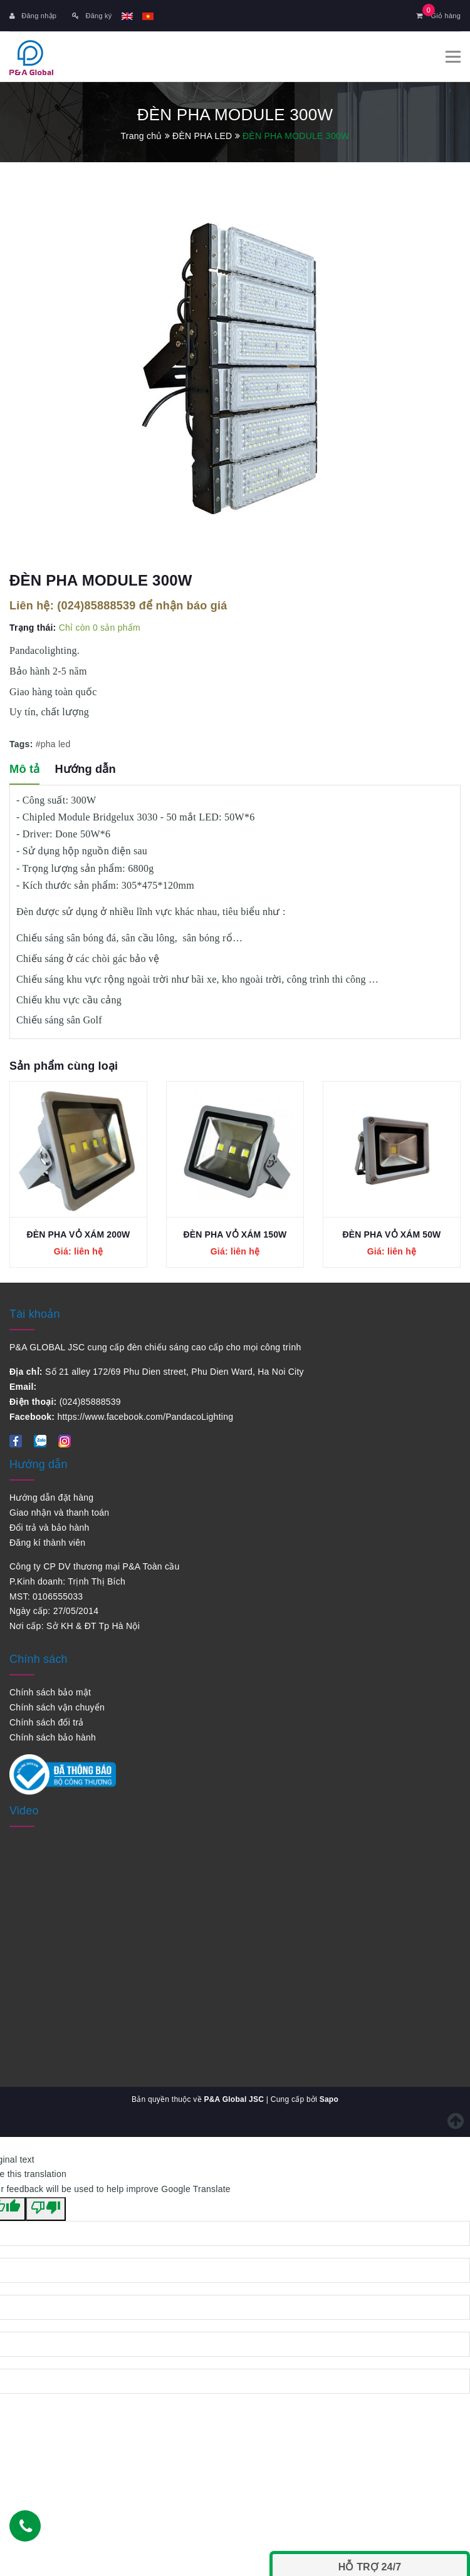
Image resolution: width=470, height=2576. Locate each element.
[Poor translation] (46, 2209)
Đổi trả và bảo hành (49, 1528)
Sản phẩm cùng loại (63, 1066)
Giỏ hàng (438, 15)
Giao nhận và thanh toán (59, 1513)
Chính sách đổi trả (46, 1722)
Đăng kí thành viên (47, 1543)
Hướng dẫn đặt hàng (51, 1497)
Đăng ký (92, 15)
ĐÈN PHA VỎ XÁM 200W (78, 1234)
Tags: (22, 743)
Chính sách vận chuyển (57, 1707)
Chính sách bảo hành (52, 1737)
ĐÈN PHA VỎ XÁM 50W (392, 1234)
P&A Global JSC (234, 2099)
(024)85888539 (96, 605)
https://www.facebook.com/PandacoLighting (145, 1417)
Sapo (329, 2099)
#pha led (53, 743)
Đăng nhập (32, 15)
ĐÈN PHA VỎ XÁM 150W (235, 1234)
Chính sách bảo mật (50, 1692)
